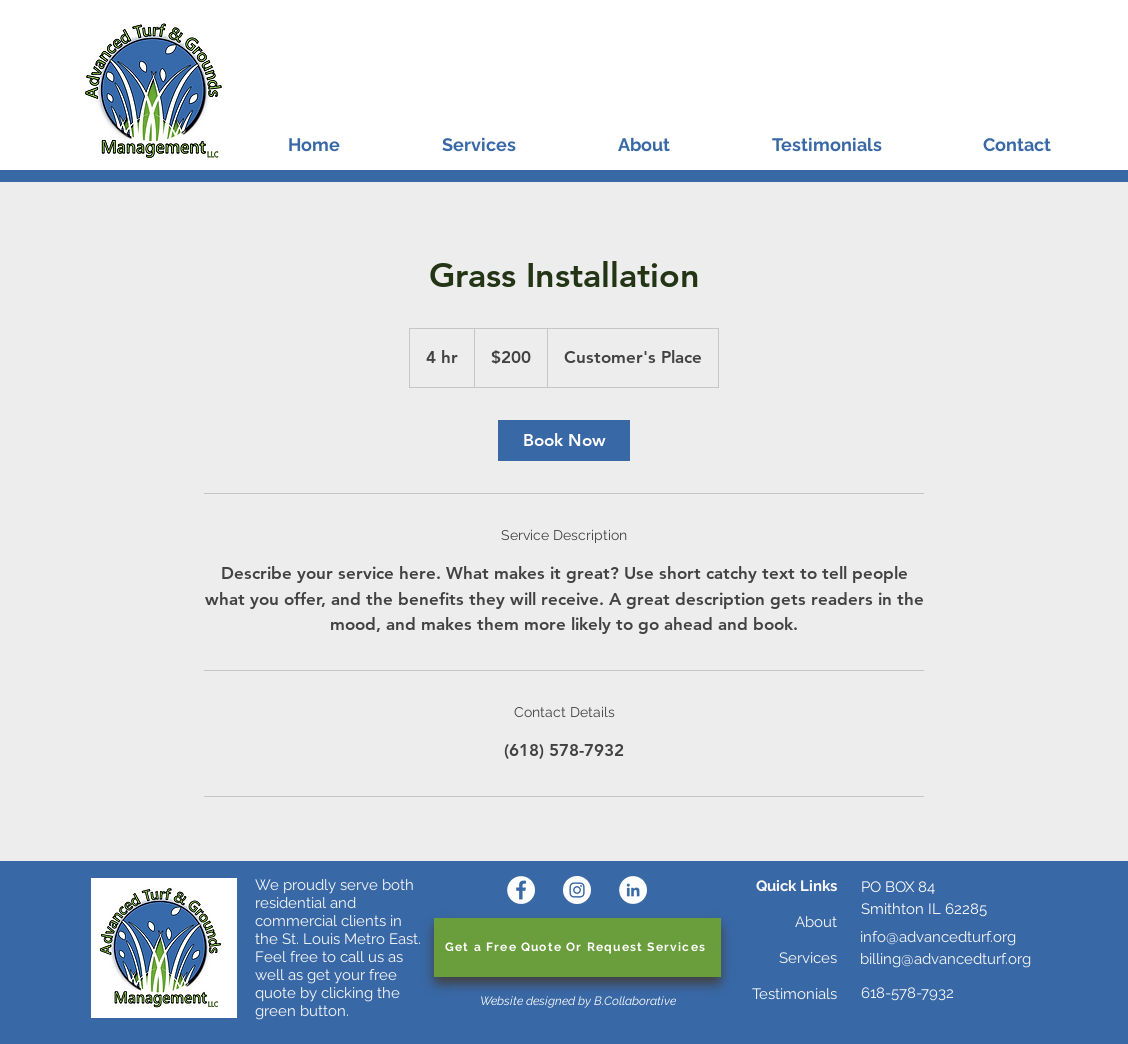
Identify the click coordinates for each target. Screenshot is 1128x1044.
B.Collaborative (635, 1001)
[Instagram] (577, 890)
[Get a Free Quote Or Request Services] (577, 947)
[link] (564, 440)
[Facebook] (521, 890)
